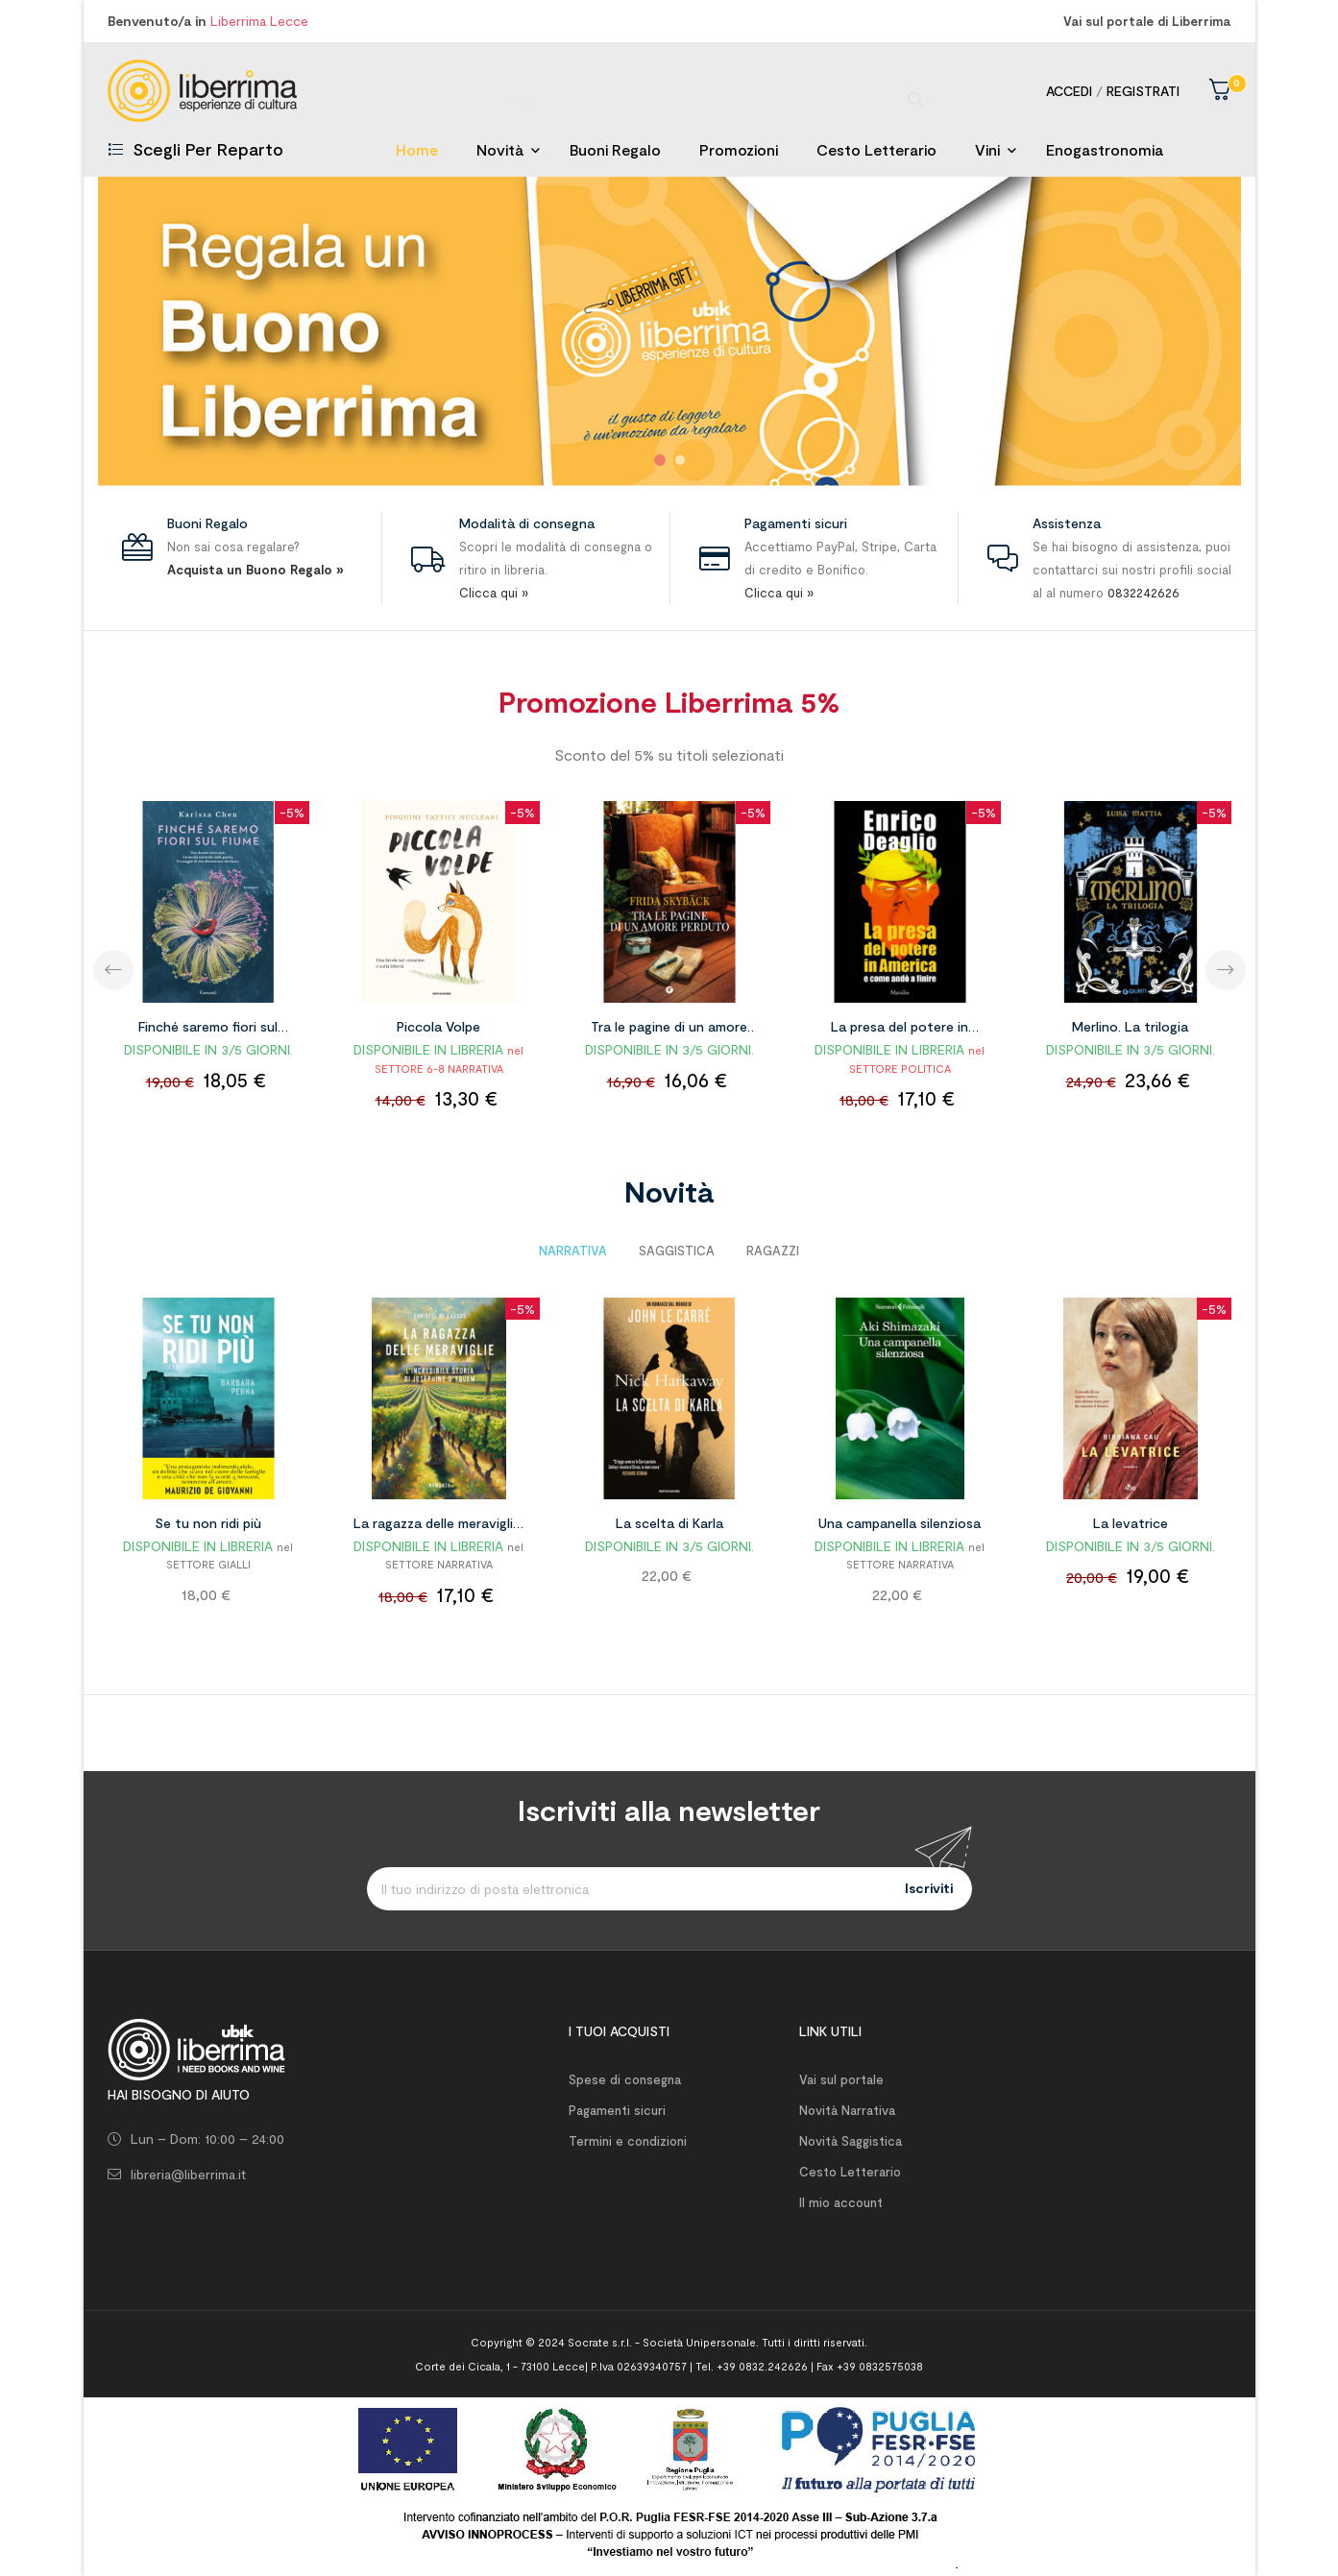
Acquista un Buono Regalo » (255, 569)
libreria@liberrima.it (188, 2174)
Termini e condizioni (628, 2141)
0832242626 (1143, 592)
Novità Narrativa (847, 2110)
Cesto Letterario (850, 2171)
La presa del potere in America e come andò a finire (899, 1029)
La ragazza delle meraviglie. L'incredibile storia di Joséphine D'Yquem (438, 1526)
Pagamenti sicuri (617, 2110)
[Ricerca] (669, 90)
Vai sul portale (841, 2079)
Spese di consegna (625, 2079)
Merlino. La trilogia (1130, 1026)
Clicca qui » (493, 592)
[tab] (573, 1251)
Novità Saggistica (850, 2141)
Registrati (1143, 91)
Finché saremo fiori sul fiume (208, 1029)
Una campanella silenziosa (899, 1523)
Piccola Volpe (438, 1026)
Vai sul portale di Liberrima (1146, 21)
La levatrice (1130, 1523)
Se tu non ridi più (208, 1523)
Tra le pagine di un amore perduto (669, 1029)
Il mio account (841, 2202)
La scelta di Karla (669, 1523)
